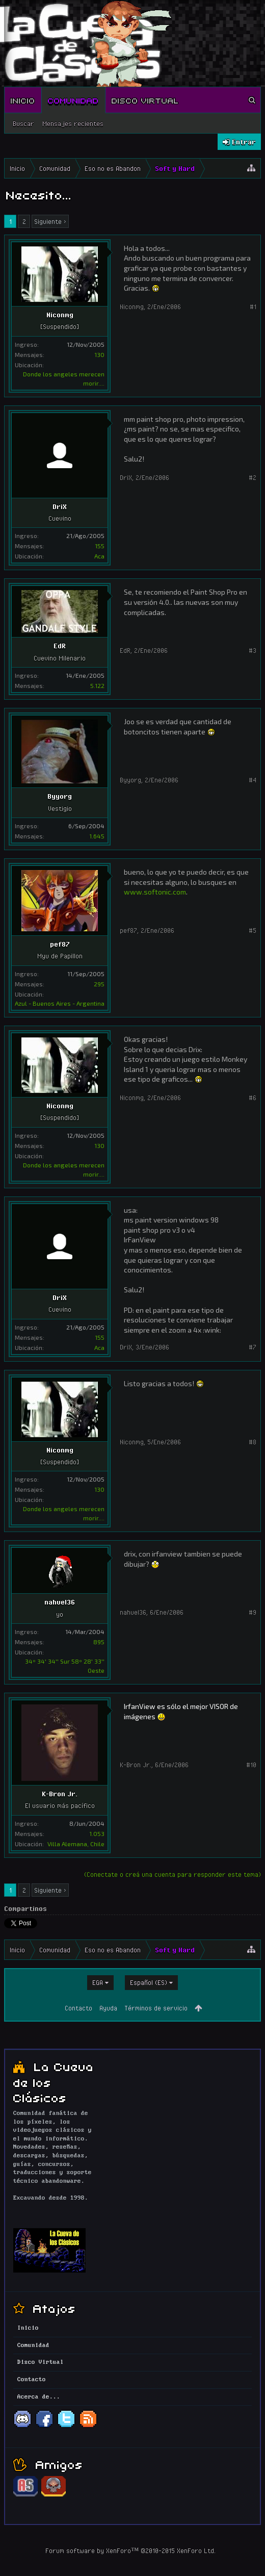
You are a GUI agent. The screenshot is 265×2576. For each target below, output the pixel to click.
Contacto (78, 2008)
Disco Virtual (145, 100)
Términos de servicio (156, 2008)
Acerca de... (38, 2397)
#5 (252, 930)
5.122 (97, 685)
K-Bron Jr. (59, 1794)
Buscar (23, 123)
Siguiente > (50, 221)
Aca (99, 555)
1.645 (96, 835)
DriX (59, 506)
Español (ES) (148, 1982)
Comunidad (73, 100)
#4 (252, 780)
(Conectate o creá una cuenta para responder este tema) (172, 1874)
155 (99, 545)
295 (99, 983)
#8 (252, 1442)
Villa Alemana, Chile (75, 1843)
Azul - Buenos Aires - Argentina (59, 1003)
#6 (252, 1097)
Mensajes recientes (72, 123)
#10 (251, 1765)
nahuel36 (59, 1602)
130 (99, 354)
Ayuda (108, 2008)
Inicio (23, 100)
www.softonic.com (155, 891)
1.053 (96, 1833)
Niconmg (59, 315)
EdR (60, 646)
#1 (253, 306)
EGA (97, 1982)
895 (98, 1641)
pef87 (60, 944)
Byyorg (59, 796)
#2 (252, 477)
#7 (252, 1347)
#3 (252, 650)
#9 (252, 1612)
